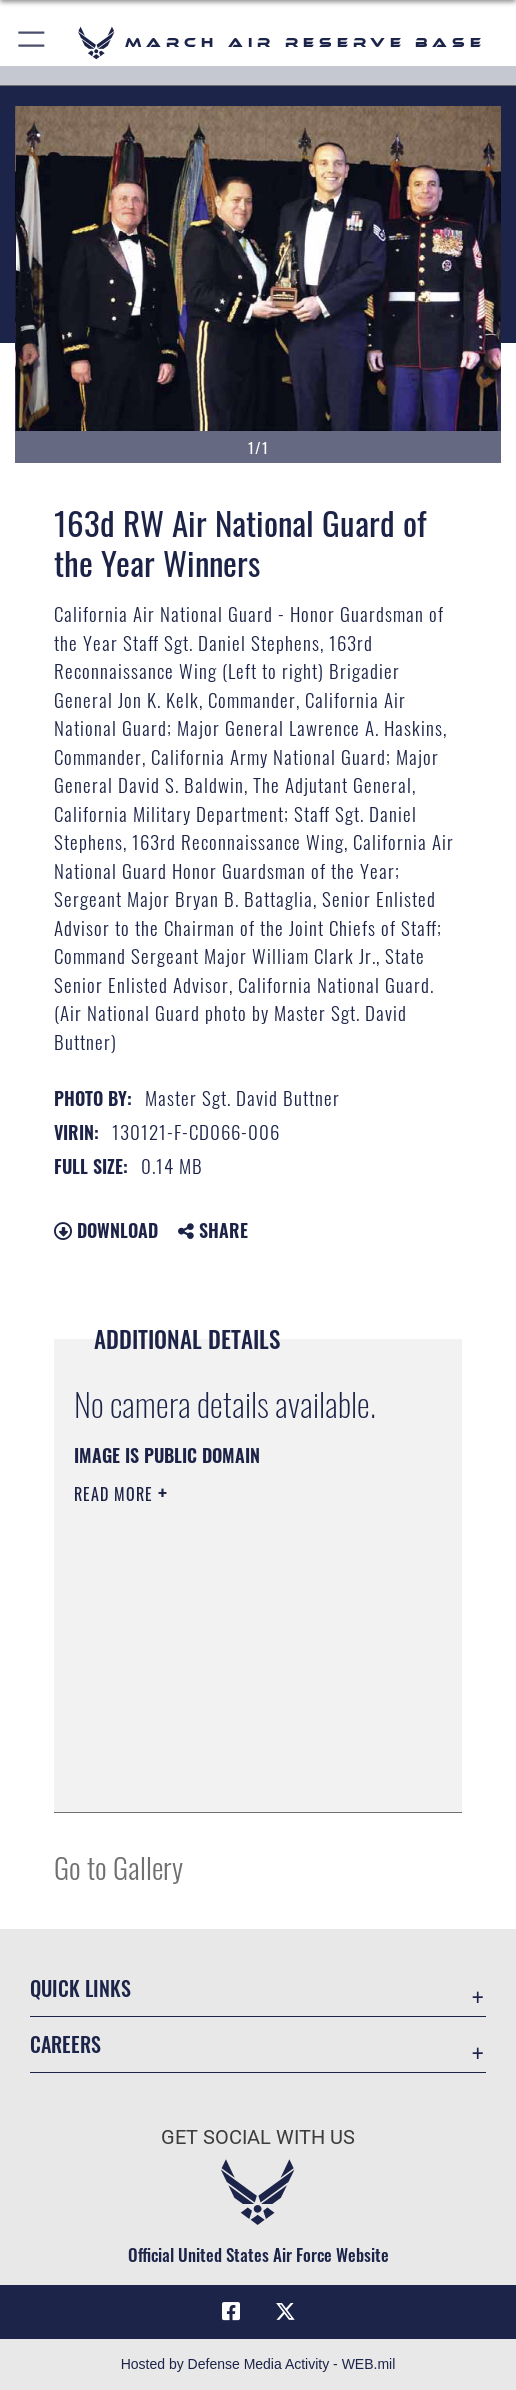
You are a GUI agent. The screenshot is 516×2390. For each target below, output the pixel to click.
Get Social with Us (258, 2137)
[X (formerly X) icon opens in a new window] (285, 2312)
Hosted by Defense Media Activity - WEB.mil (258, 2364)
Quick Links (80, 1988)
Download (106, 1230)
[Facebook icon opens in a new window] (231, 2312)
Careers (65, 2044)
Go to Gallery (118, 1866)
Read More (116, 1494)
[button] (32, 42)
